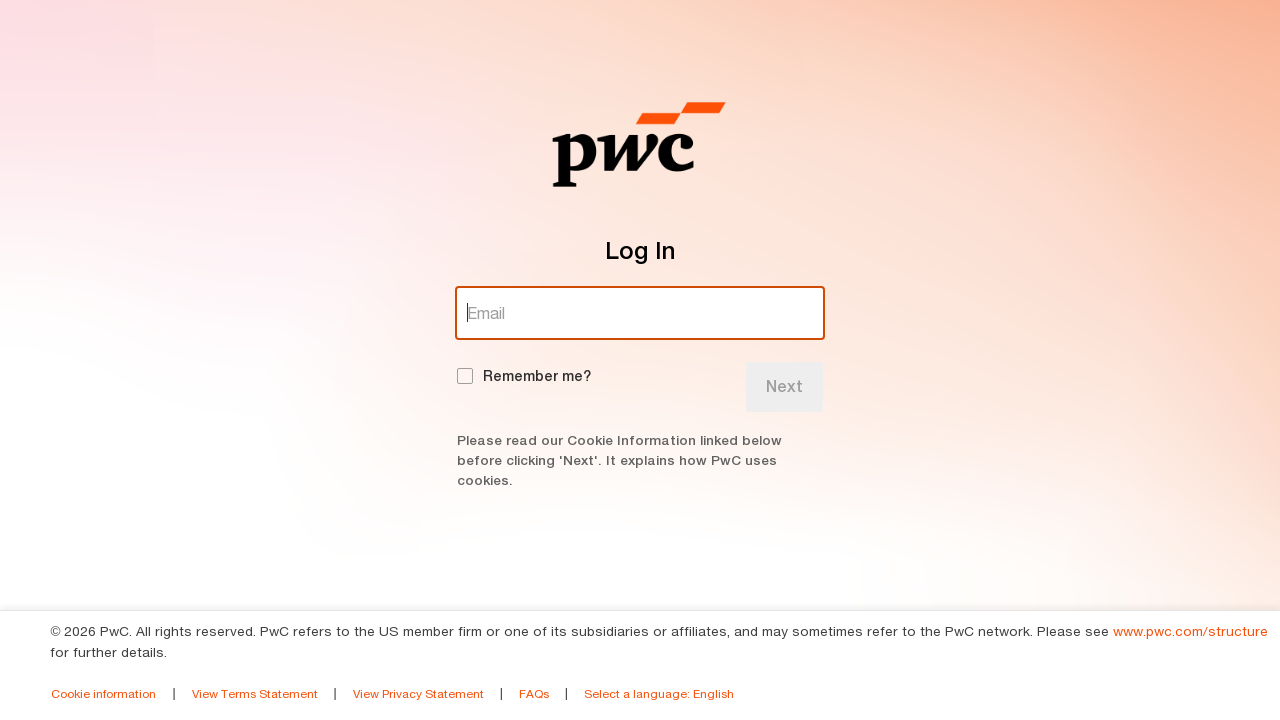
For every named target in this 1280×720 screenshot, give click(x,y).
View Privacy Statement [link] (418, 693)
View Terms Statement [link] (255, 693)
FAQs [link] (534, 693)
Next (784, 386)
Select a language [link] (659, 693)
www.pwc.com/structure (1190, 631)
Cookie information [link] (103, 693)
